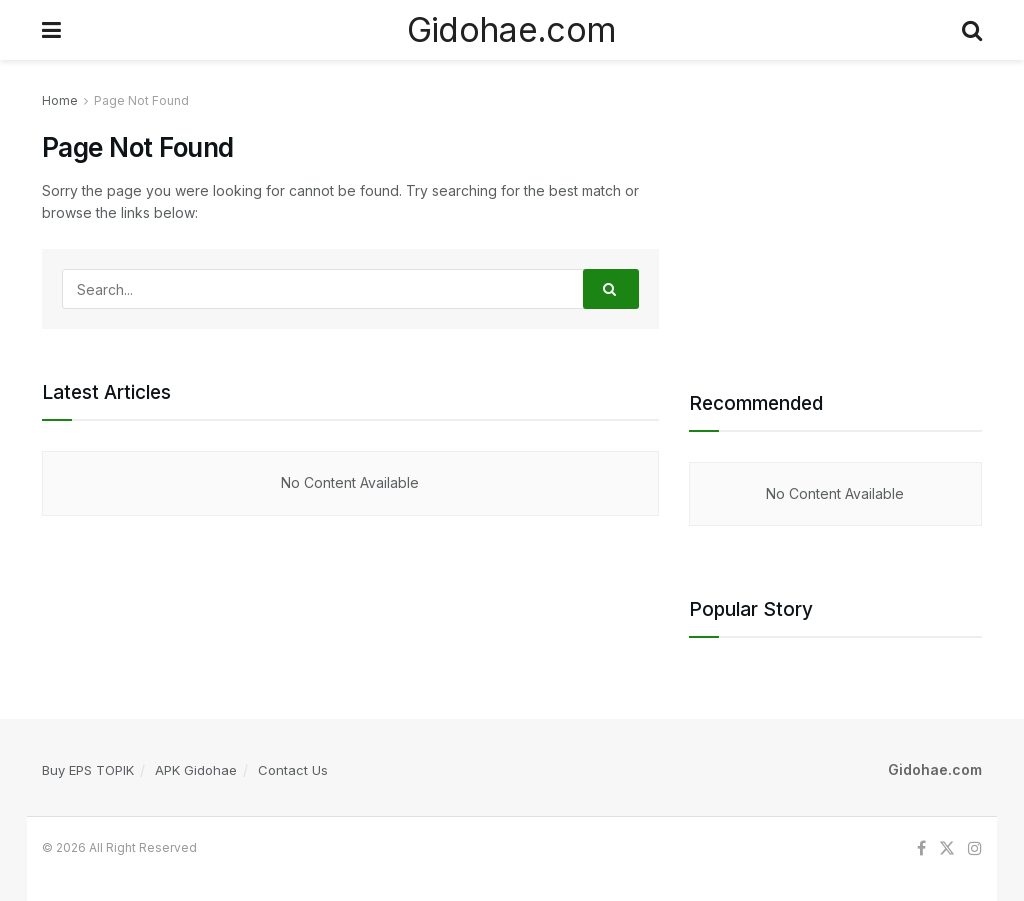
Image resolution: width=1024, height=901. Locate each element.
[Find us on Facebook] (921, 848)
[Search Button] (972, 30)
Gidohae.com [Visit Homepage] (512, 30)
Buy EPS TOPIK (88, 770)
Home (60, 100)
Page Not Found (141, 100)
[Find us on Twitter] (947, 848)
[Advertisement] (835, 215)
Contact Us (293, 770)
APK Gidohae (196, 770)
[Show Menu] (51, 30)
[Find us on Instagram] (975, 848)
